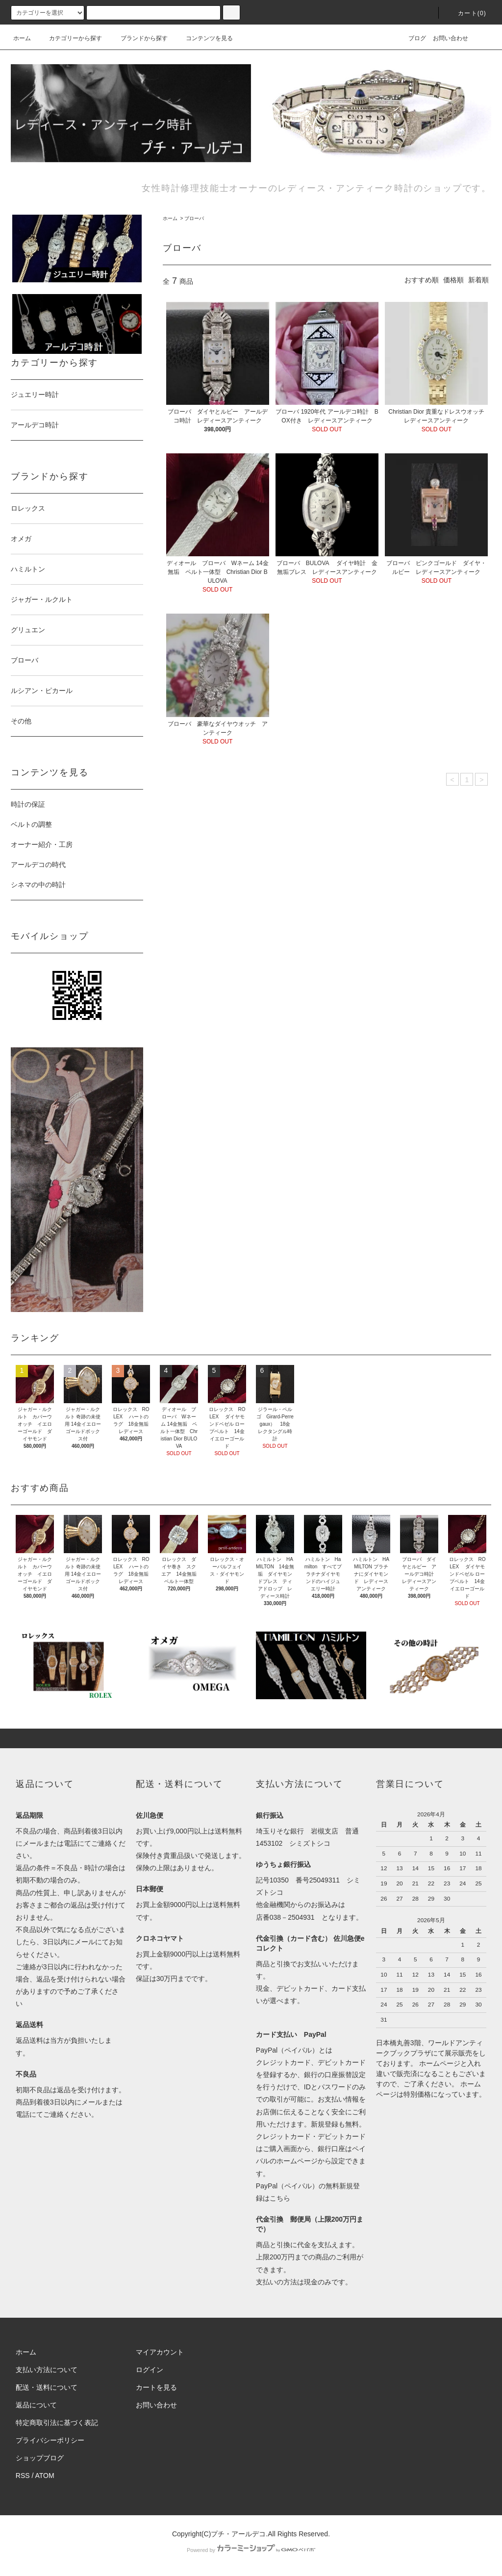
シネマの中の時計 (42, 885)
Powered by (251, 2550)
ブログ (411, 38)
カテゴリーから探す (69, 38)
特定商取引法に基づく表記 (57, 2423)
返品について (36, 2405)
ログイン (149, 2370)
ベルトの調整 (31, 824)
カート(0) (466, 13)
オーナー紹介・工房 (42, 844)
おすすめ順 (421, 280)
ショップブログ (40, 2458)
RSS (23, 2475)
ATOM (44, 2475)
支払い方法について (46, 2370)
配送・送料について (46, 2387)
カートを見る (156, 2387)
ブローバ (194, 218)
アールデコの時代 (38, 864)
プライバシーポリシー (50, 2440)
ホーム (22, 38)
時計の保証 (28, 804)
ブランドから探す (138, 38)
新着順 (478, 280)
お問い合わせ (450, 38)
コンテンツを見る (203, 38)
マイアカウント (160, 2352)
